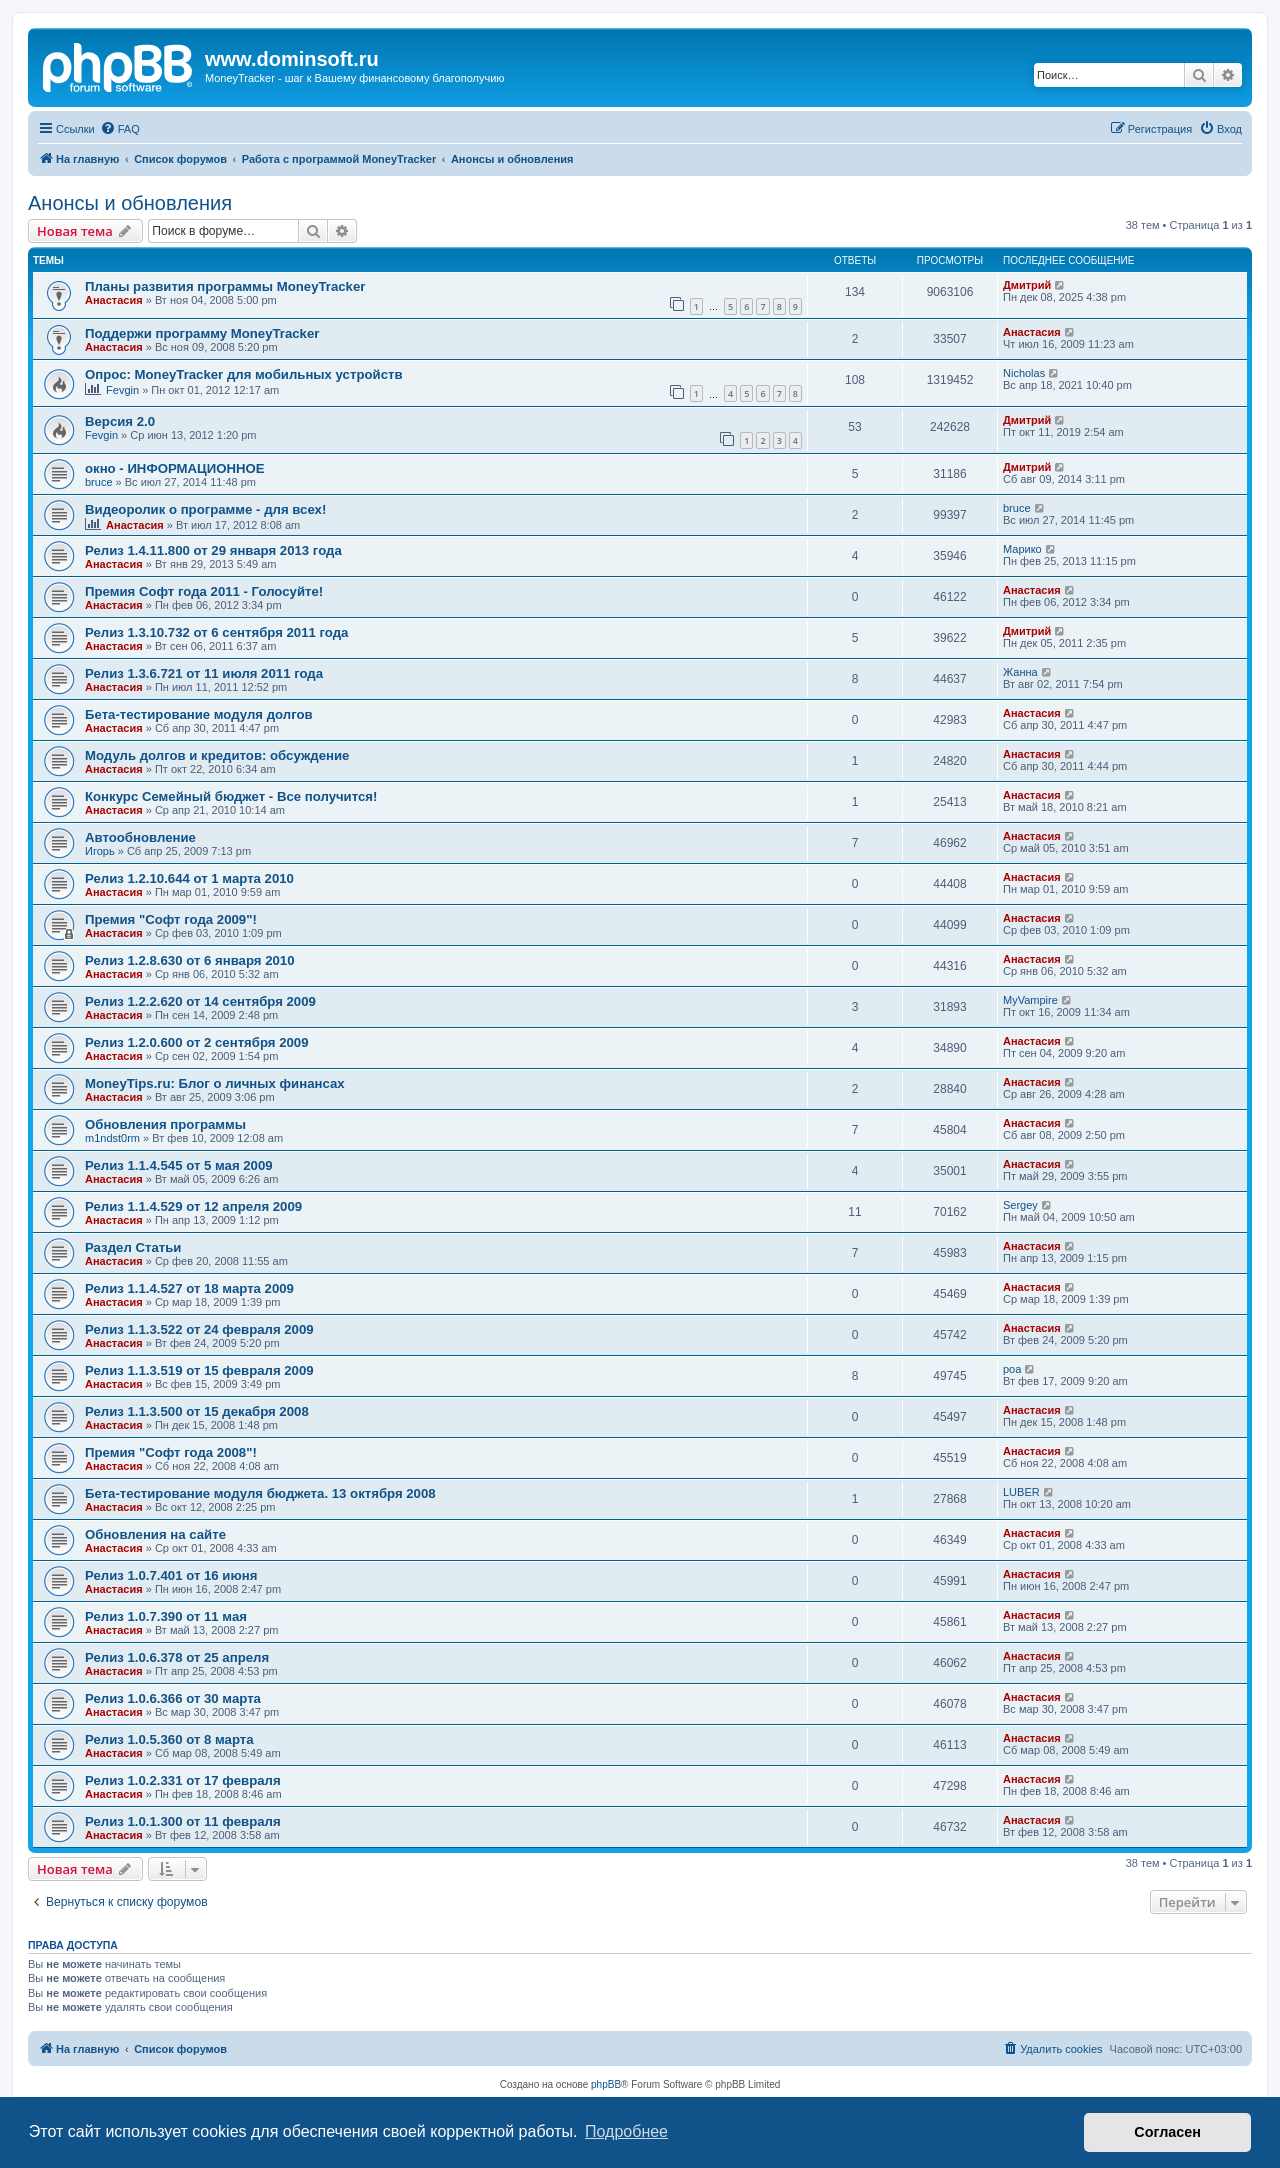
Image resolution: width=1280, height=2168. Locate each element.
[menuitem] (120, 129)
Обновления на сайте (155, 1534)
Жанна (1020, 672)
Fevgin (122, 390)
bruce (99, 482)
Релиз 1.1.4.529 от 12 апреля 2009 (193, 1206)
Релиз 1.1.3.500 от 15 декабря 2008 (197, 1411)
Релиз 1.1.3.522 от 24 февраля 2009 (199, 1329)
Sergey (1020, 1205)
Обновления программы (165, 1124)
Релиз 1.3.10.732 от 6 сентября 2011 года (216, 632)
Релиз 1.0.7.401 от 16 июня (171, 1575)
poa (1012, 1369)
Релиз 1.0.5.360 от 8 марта (169, 1739)
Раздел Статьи (133, 1247)
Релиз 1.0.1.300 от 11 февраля (183, 1821)
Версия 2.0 (120, 421)
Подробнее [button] (626, 2131)
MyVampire (1030, 1000)
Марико (1022, 549)
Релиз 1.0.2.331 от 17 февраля (183, 1780)
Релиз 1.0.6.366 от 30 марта (173, 1698)
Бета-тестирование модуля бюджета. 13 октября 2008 (260, 1493)
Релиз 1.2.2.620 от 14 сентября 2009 (200, 1001)
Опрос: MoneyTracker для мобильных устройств (244, 374)
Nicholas (1024, 373)
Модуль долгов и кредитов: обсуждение (217, 755)
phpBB (606, 2084)
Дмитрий (1027, 285)
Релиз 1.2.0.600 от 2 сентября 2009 (197, 1042)
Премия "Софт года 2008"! (171, 1452)
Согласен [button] (1167, 2132)
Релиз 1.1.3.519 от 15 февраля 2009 (199, 1370)
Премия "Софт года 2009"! (171, 919)
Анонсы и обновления (130, 203)
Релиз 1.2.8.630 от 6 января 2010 (190, 960)
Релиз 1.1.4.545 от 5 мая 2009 (179, 1165)
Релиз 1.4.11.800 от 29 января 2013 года (213, 550)
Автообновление (140, 837)
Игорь (100, 851)
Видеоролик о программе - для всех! (205, 509)
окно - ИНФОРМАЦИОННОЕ (175, 468)
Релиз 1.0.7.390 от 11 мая (166, 1616)
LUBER (1021, 1492)
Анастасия (114, 300)
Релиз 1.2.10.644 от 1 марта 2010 (189, 878)
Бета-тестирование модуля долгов (199, 714)
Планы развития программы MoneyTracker (225, 286)
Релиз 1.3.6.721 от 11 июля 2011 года (204, 673)
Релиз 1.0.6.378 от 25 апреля (177, 1657)
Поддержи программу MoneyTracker (202, 333)
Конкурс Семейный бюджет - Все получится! (231, 796)
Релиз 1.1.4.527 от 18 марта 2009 (189, 1288)
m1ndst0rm (112, 1138)
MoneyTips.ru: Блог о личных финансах (215, 1083)
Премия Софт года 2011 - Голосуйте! (204, 591)
